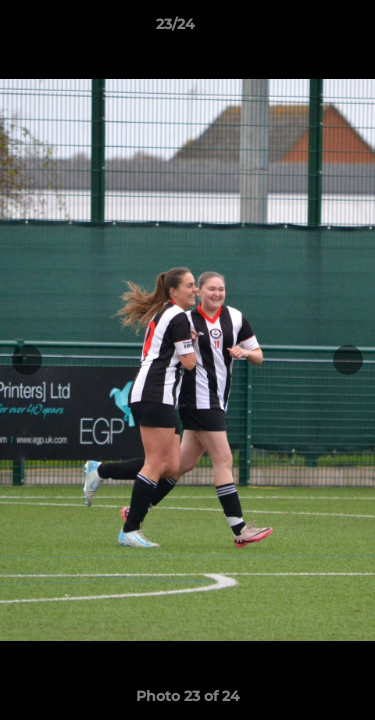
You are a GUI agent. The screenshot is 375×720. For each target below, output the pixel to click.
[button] (303, 29)
